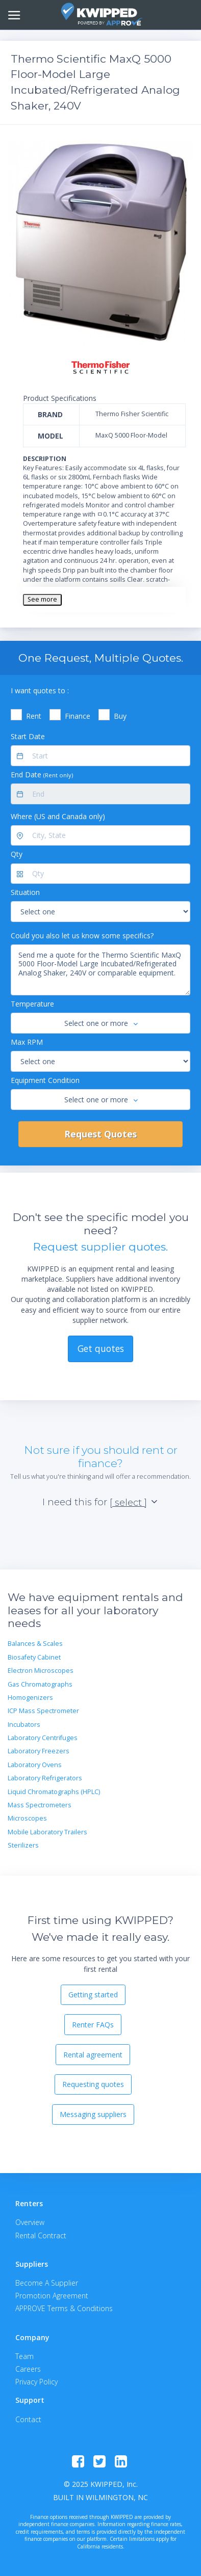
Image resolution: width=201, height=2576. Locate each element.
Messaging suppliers (93, 2114)
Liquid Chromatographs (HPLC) (54, 1791)
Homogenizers (30, 1697)
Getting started (93, 1994)
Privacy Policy (36, 2382)
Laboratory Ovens (35, 1764)
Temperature (32, 1004)
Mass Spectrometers (39, 1805)
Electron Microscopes (40, 1670)
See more (42, 599)
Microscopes (27, 1818)
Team (24, 2356)
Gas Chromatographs (40, 1684)
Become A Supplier (46, 2283)
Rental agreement (92, 2054)
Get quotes (101, 1348)
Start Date (28, 736)
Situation (25, 892)
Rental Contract (40, 2235)
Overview (29, 2222)
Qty (16, 854)
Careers (28, 2369)
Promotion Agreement (51, 2295)
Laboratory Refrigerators (45, 1778)
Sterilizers (23, 1845)
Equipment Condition (45, 1080)
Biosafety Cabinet (34, 1657)
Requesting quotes (93, 2084)
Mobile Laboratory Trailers (47, 1832)
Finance (77, 716)
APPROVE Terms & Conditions (64, 2308)
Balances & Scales (35, 1643)
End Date (42, 774)
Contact (28, 2419)
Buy (120, 716)
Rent (33, 716)
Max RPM (27, 1042)
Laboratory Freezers (38, 1751)
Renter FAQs (93, 2024)
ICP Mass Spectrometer (43, 1710)
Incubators (24, 1724)
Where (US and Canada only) (58, 816)
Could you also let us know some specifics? (82, 935)
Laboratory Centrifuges (43, 1737)
